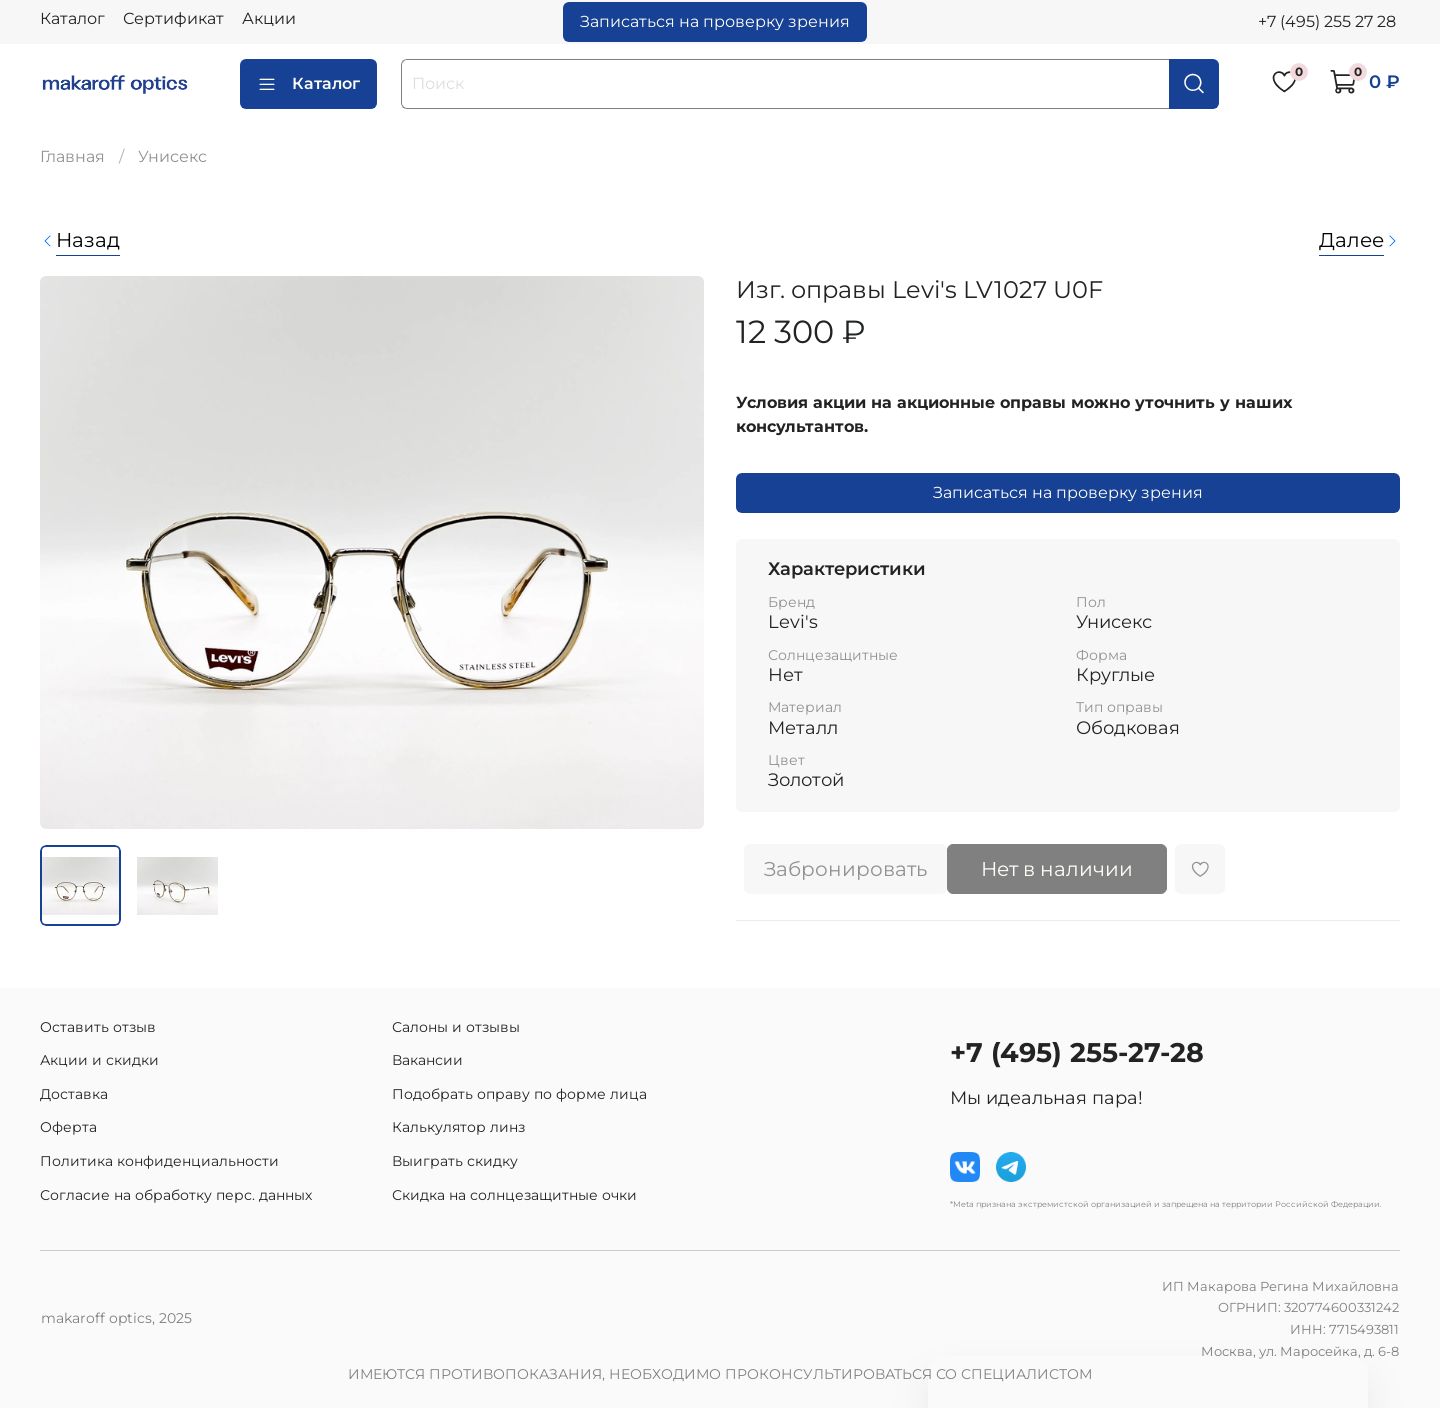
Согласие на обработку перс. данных (176, 1195)
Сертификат (173, 18)
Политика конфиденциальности (159, 1161)
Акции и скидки (99, 1060)
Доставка (74, 1094)
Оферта (68, 1127)
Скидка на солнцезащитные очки (514, 1195)
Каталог (72, 18)
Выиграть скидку (455, 1161)
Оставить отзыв (98, 1027)
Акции (269, 18)
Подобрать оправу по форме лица (519, 1094)
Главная (72, 156)
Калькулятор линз (458, 1127)
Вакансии (427, 1060)
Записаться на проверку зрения (715, 21)
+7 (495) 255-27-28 (1077, 1052)
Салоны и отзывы (456, 1027)
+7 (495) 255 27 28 (1327, 21)
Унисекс (172, 156)
